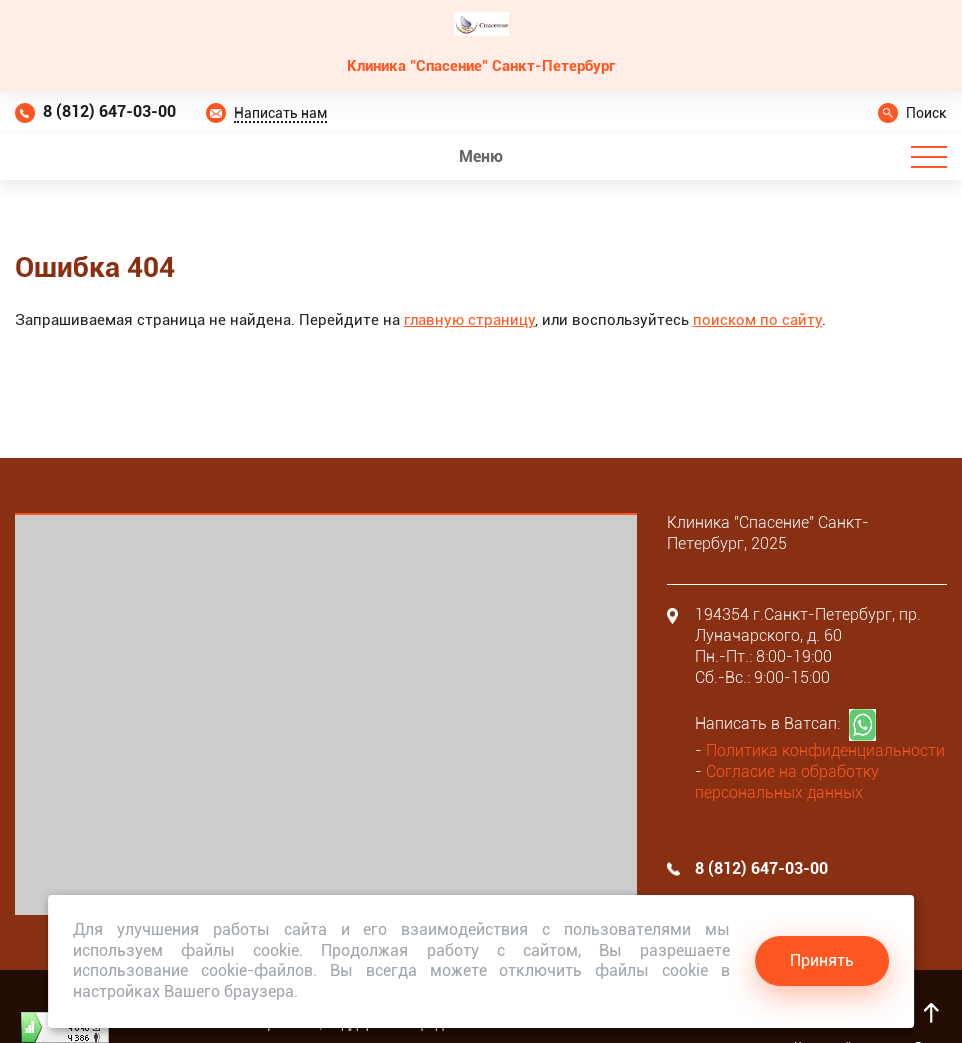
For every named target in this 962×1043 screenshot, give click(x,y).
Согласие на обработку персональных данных (787, 782)
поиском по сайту (757, 320)
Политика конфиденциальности (825, 750)
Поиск (926, 113)
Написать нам (280, 113)
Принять (822, 960)
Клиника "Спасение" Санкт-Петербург (481, 66)
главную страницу (469, 320)
